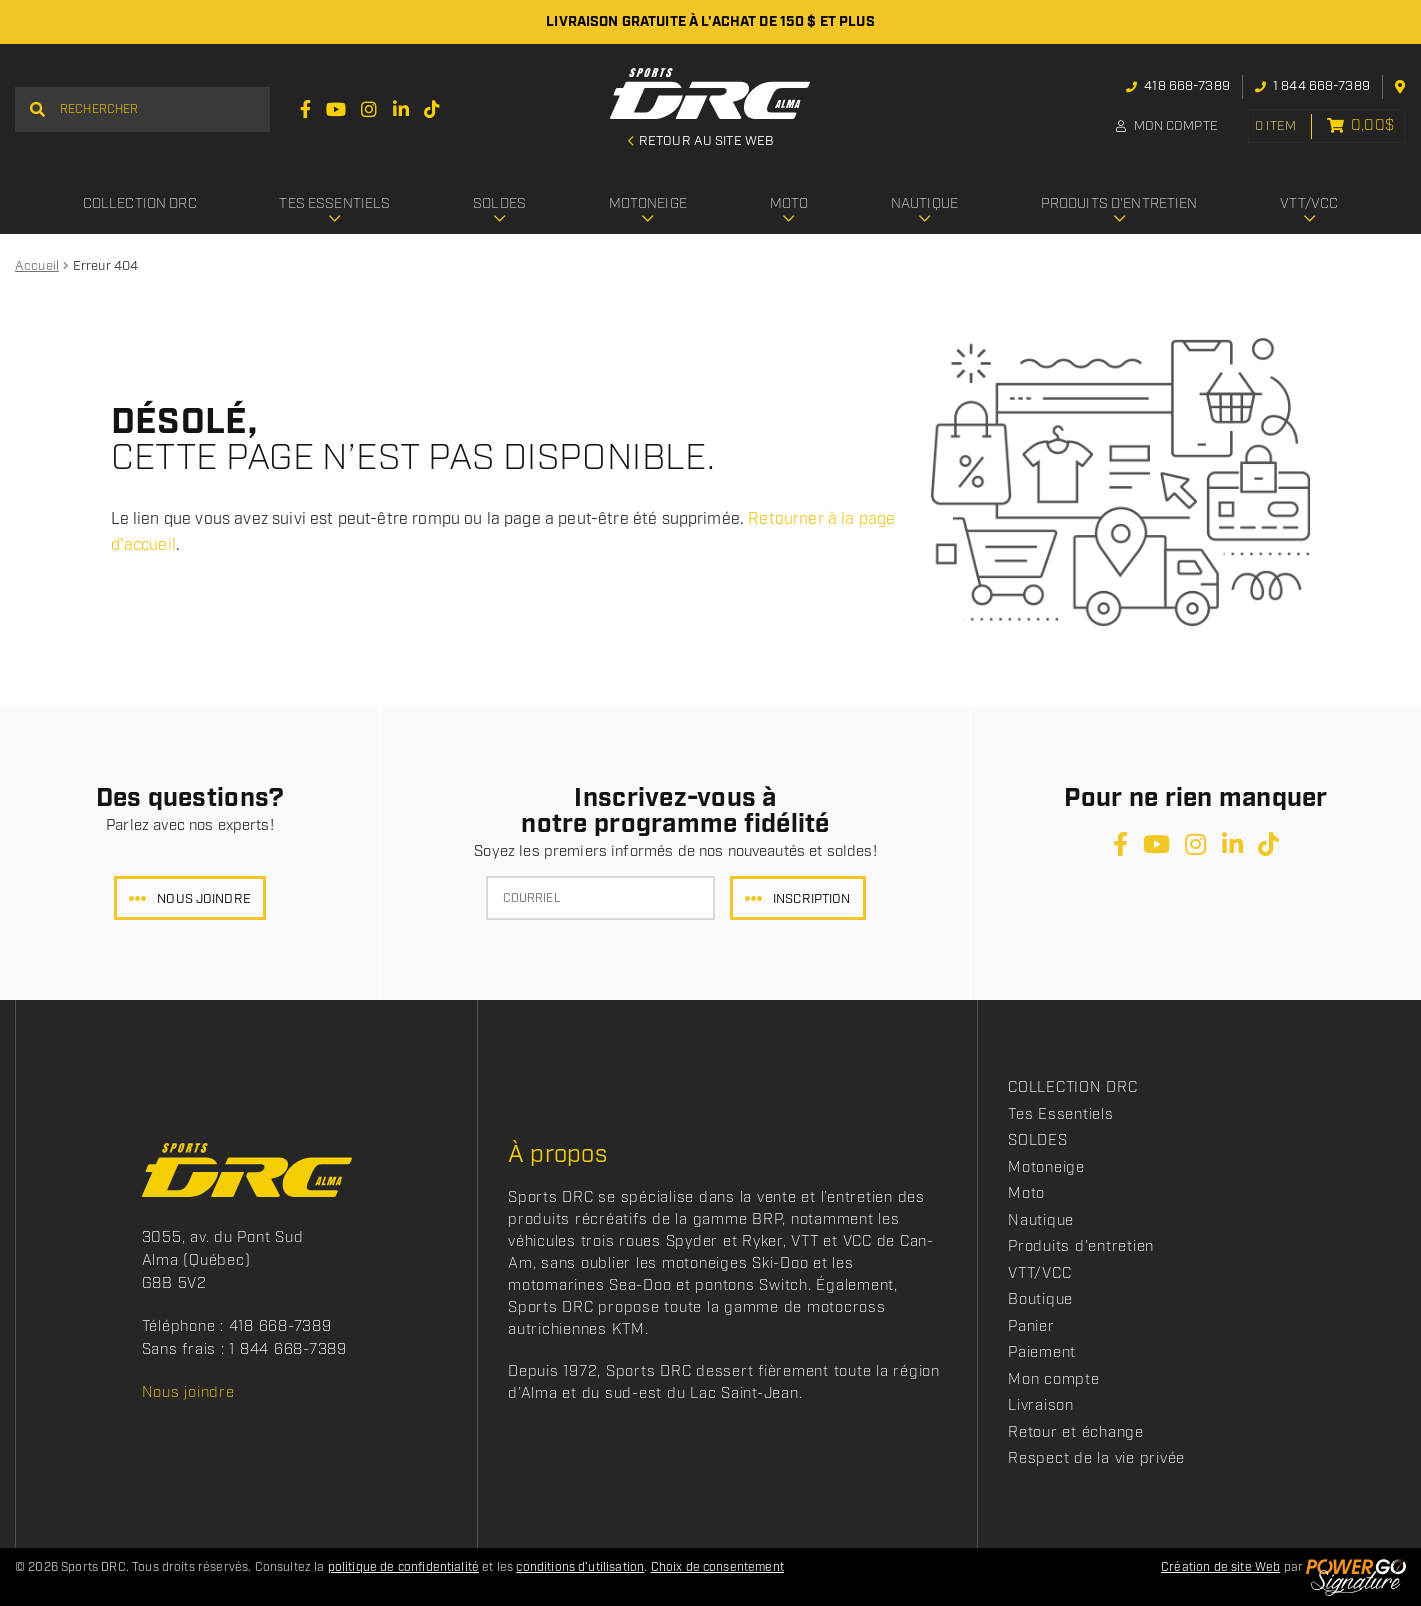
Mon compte (1160, 126)
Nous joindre (204, 899)
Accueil (37, 266)
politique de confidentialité (403, 1567)
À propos (557, 1155)
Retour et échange (1076, 1433)
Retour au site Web (706, 142)
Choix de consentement (717, 1567)
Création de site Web (1220, 1567)
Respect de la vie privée (1096, 1459)
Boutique (1040, 1300)
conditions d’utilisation (580, 1567)
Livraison (1041, 1406)
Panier (1031, 1327)
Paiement (1042, 1353)
